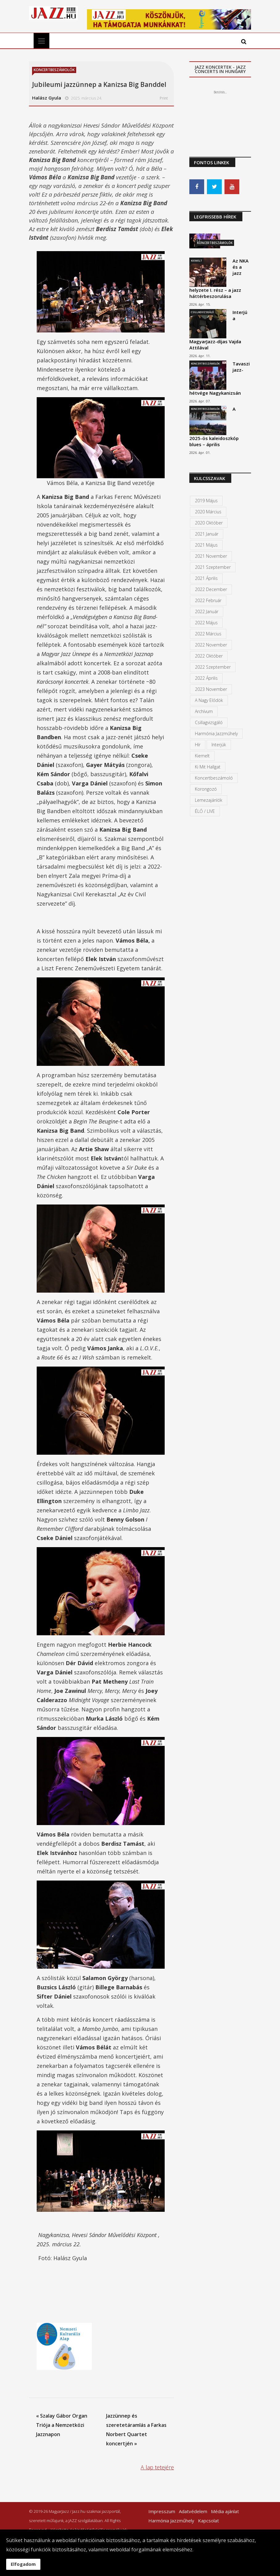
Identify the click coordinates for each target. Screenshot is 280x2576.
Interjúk (219, 745)
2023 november (211, 689)
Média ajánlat (225, 2511)
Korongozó (206, 789)
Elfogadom (23, 2564)
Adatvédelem (193, 2511)
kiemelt (202, 756)
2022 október (209, 656)
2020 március (208, 512)
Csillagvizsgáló (202, 312)
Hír (197, 745)
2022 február (208, 600)
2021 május (206, 545)
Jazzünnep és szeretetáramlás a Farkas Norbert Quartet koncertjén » (136, 2429)
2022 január (206, 611)
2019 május (206, 500)
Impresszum (161, 2511)
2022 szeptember (213, 667)
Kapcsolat (208, 2520)
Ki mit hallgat (207, 767)
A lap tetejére (157, 2467)
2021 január (206, 534)
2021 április (206, 578)
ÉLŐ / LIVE (205, 811)
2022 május (206, 623)
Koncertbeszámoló (214, 778)
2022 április (206, 678)
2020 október (209, 523)
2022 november (211, 645)
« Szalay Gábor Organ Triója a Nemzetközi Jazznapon (61, 2425)
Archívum (204, 711)
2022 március (208, 634)
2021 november (211, 556)
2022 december (211, 589)
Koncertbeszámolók (54, 69)
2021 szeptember (213, 567)
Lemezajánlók (208, 800)
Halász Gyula (46, 98)
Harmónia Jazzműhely (216, 733)
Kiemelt (196, 260)
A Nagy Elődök (209, 700)
